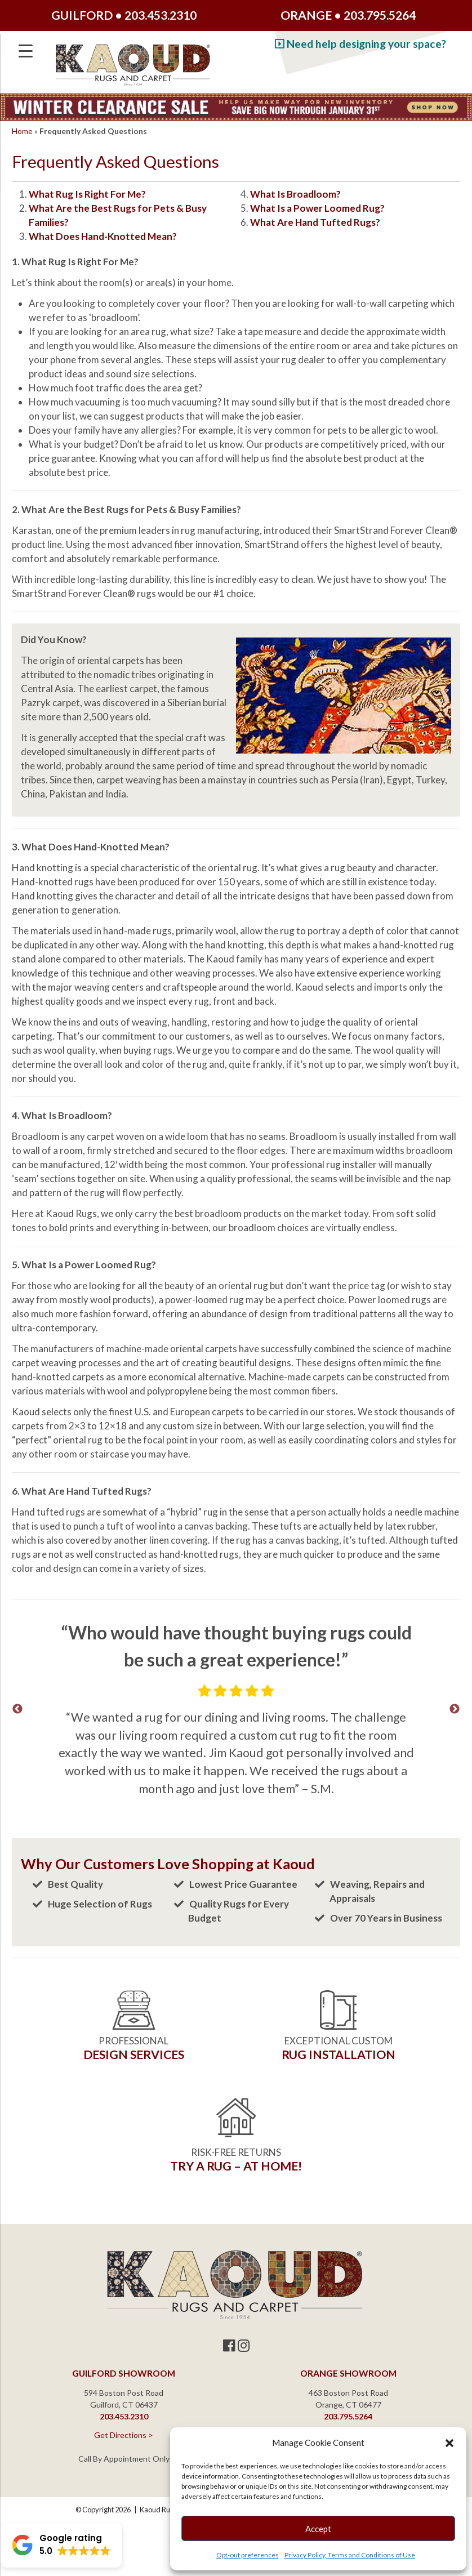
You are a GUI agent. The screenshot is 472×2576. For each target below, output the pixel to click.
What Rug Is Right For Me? (87, 194)
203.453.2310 (160, 15)
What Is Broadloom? (295, 194)
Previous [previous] (17, 1709)
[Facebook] (229, 2345)
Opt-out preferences (247, 2555)
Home (22, 131)
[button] (449, 2443)
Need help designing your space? (360, 43)
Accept (318, 2529)
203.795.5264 (380, 15)
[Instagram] (244, 2345)
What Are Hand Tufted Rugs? (315, 222)
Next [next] (454, 1709)
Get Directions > (123, 2435)
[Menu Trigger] (26, 51)
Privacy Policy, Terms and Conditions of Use (349, 2555)
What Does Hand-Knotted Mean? (103, 236)
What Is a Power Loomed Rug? (317, 208)
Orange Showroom (348, 2373)
